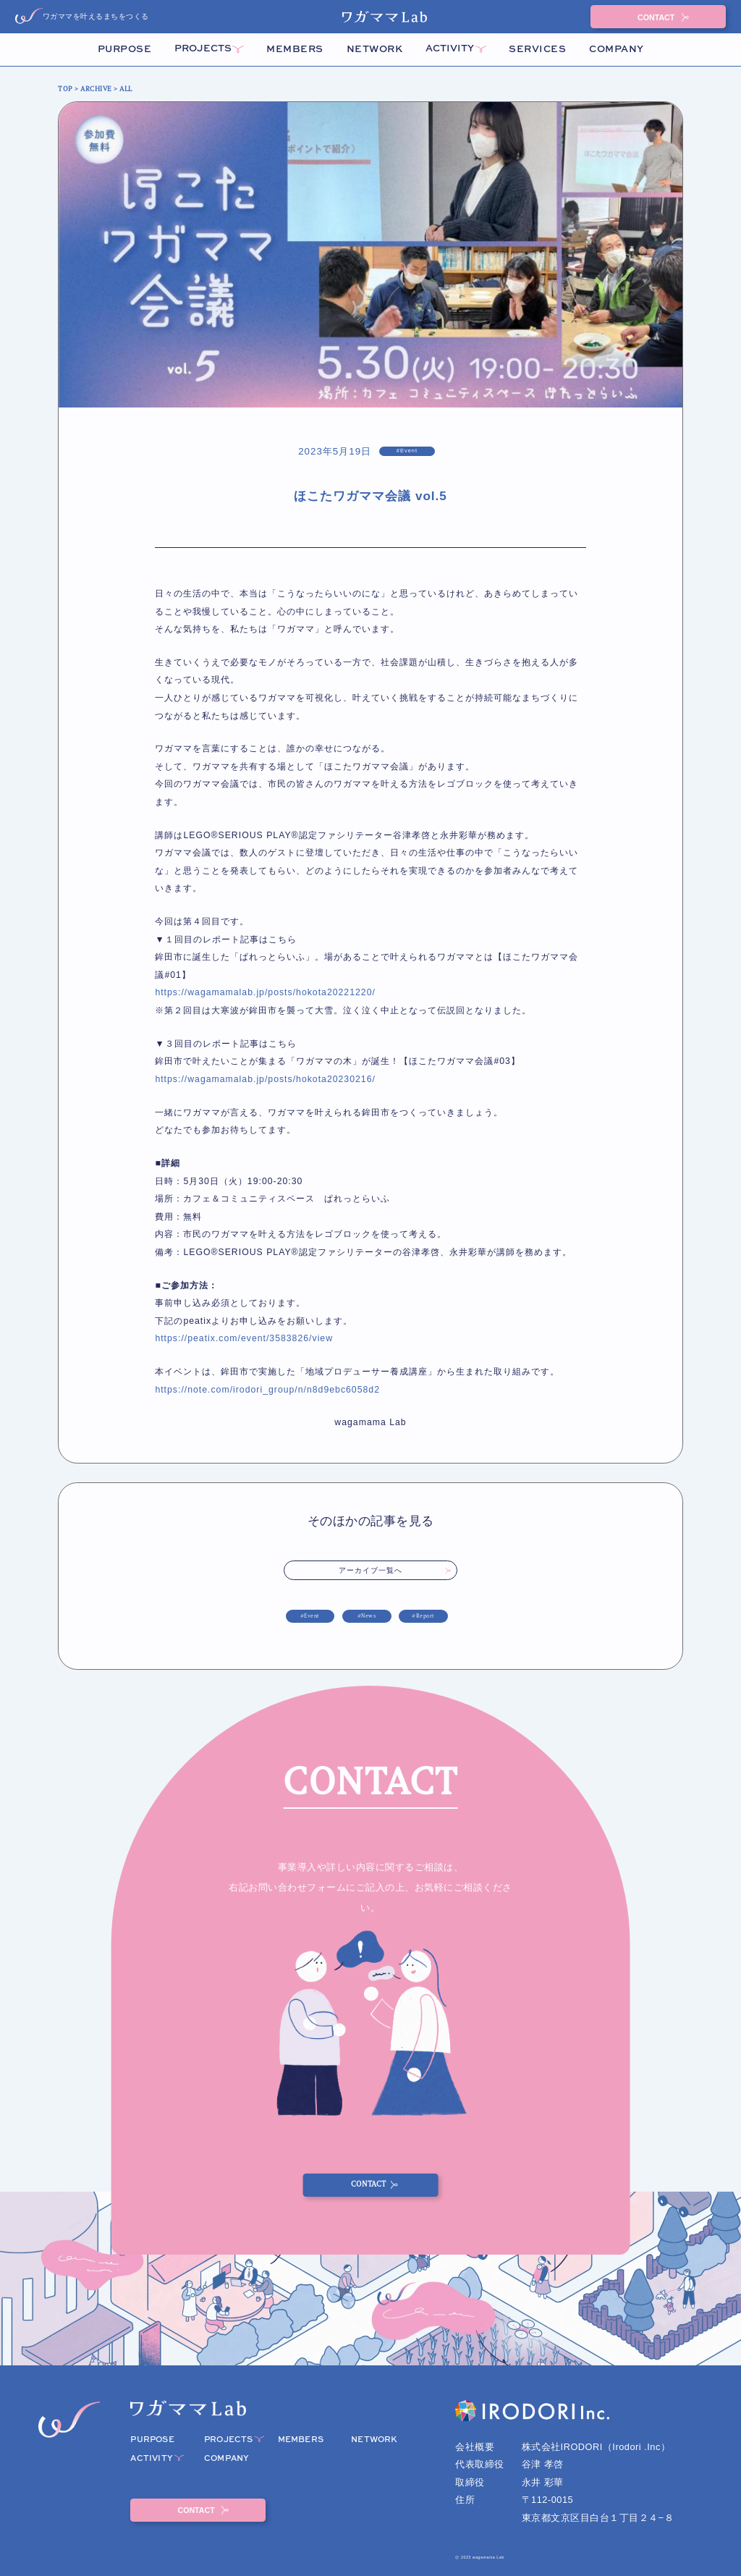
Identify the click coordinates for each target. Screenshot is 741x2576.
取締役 (470, 2482)
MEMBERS (294, 49)
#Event (310, 1616)
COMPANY (616, 49)
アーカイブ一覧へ (371, 1570)
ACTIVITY (449, 49)
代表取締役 (479, 2464)
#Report (423, 1616)
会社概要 (474, 2446)
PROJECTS (203, 49)
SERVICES (537, 49)
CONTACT (657, 17)
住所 (465, 2499)
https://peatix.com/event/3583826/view (244, 1338)
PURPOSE (125, 49)
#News (366, 1616)
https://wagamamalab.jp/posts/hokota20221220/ (265, 992)
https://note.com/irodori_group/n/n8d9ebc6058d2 (267, 1390)
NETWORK (375, 49)
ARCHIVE (96, 89)
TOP (65, 89)
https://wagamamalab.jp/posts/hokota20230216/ (265, 1079)
